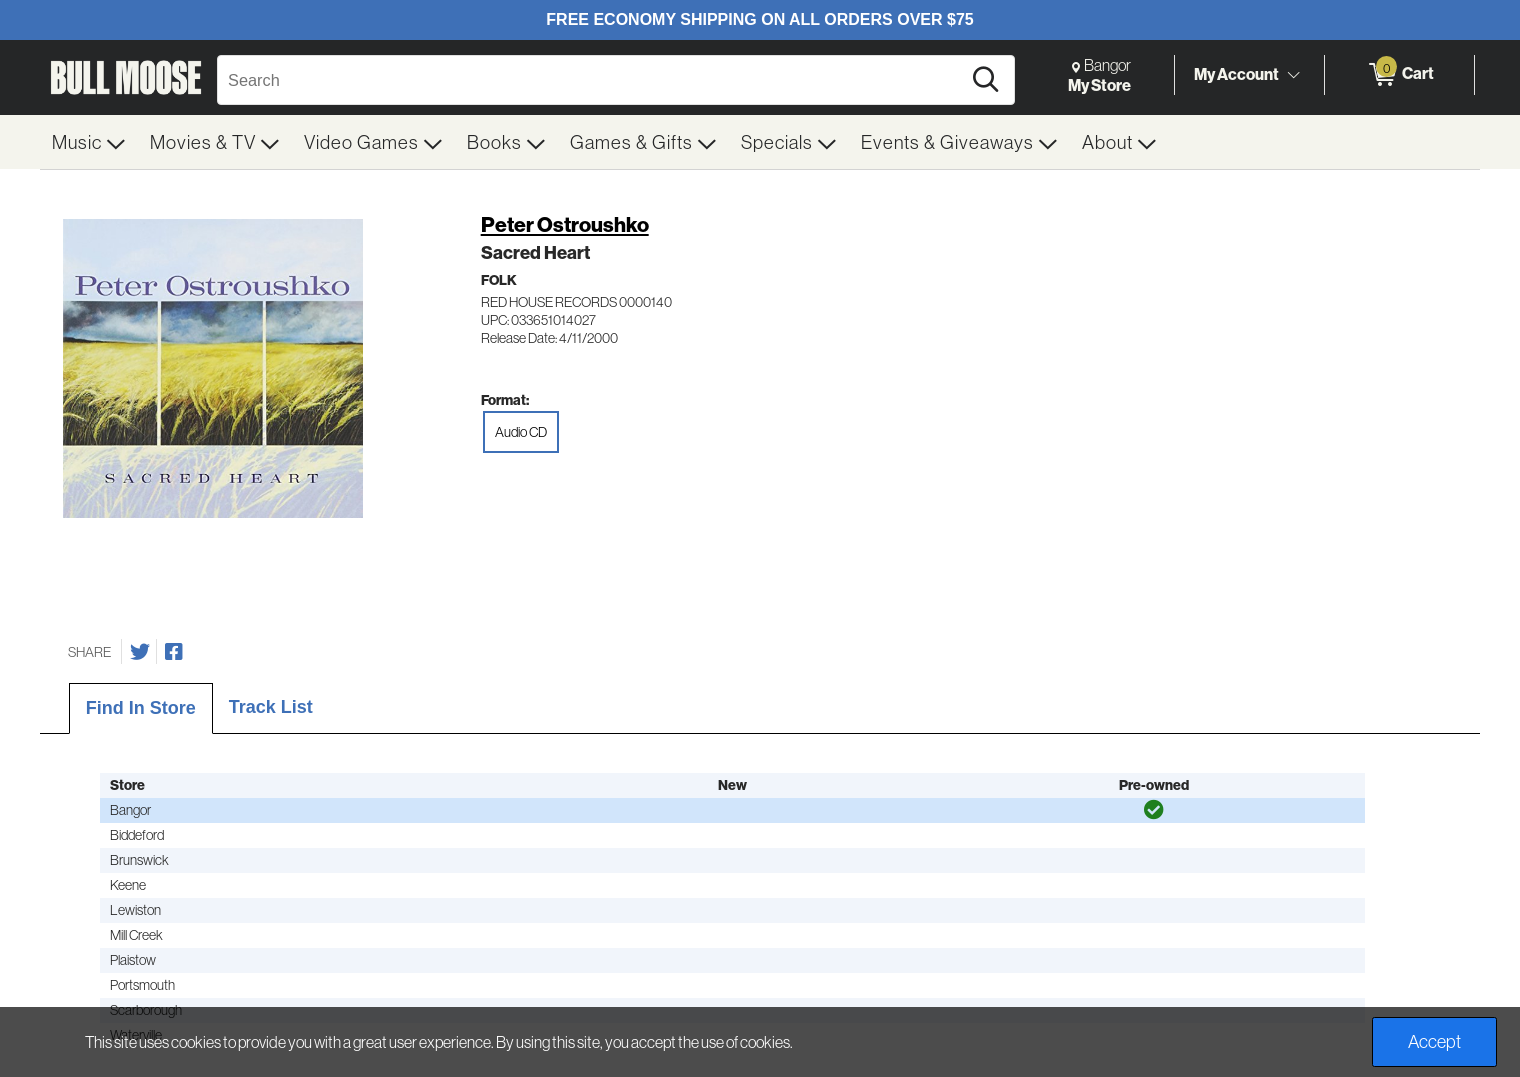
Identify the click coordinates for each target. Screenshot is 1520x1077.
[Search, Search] (592, 80)
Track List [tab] (271, 707)
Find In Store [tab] (141, 708)
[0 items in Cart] (1399, 75)
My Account (1236, 74)
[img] (1154, 810)
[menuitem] (89, 142)
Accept (1434, 1041)
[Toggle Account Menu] (1293, 75)
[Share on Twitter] (140, 652)
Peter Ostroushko (565, 224)
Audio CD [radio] (521, 432)
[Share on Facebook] (174, 652)
